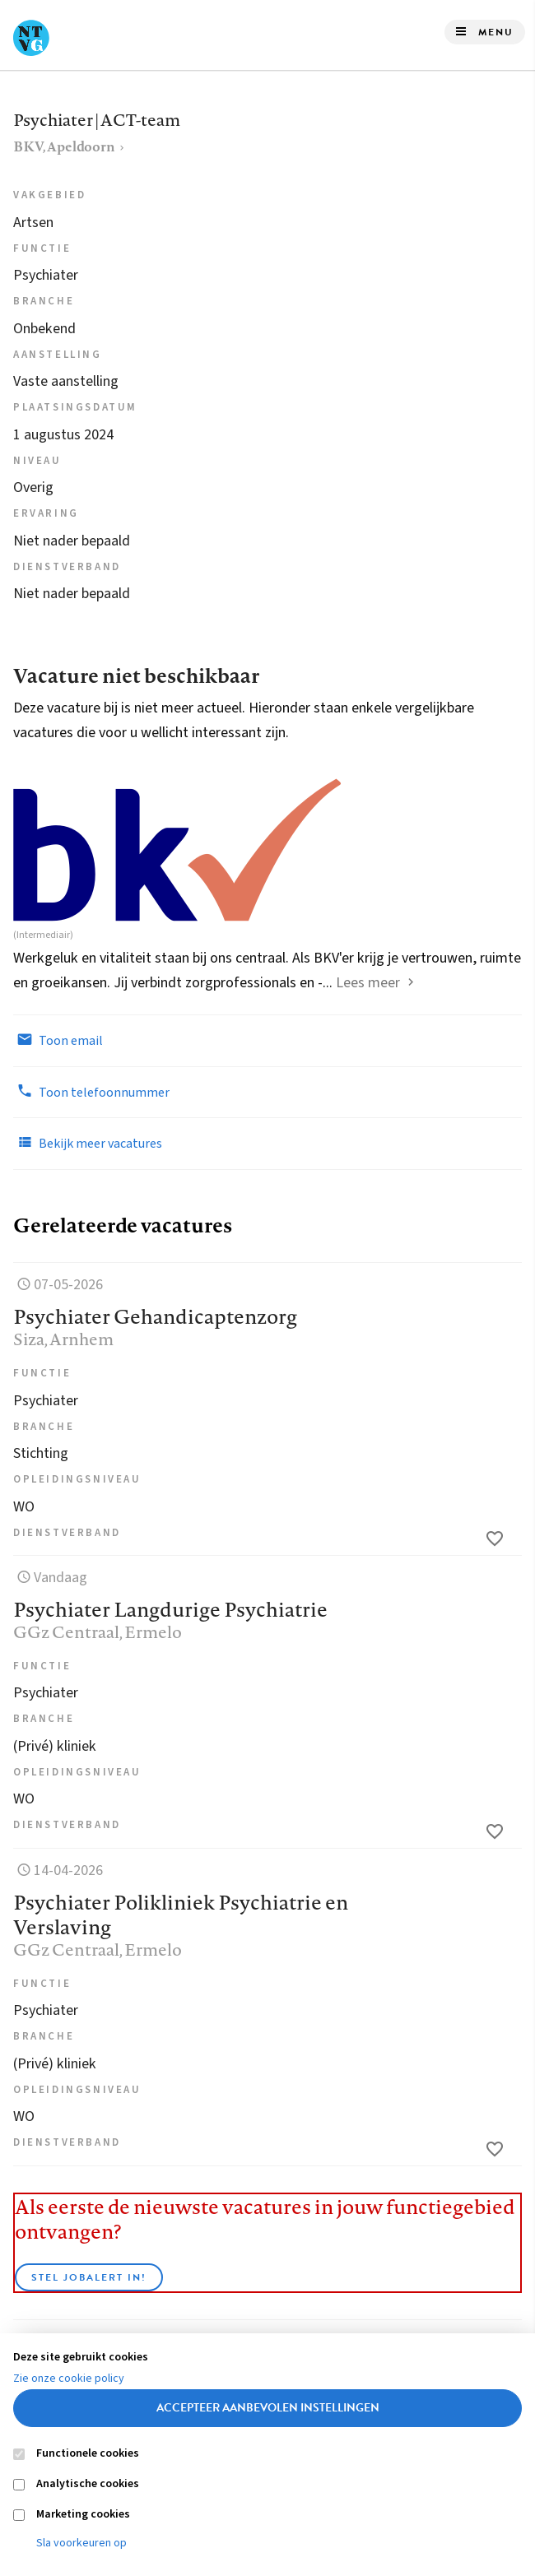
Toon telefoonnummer (91, 1091)
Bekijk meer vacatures (87, 1142)
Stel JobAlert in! (89, 2277)
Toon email (58, 1039)
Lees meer (368, 982)
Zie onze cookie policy (68, 2378)
